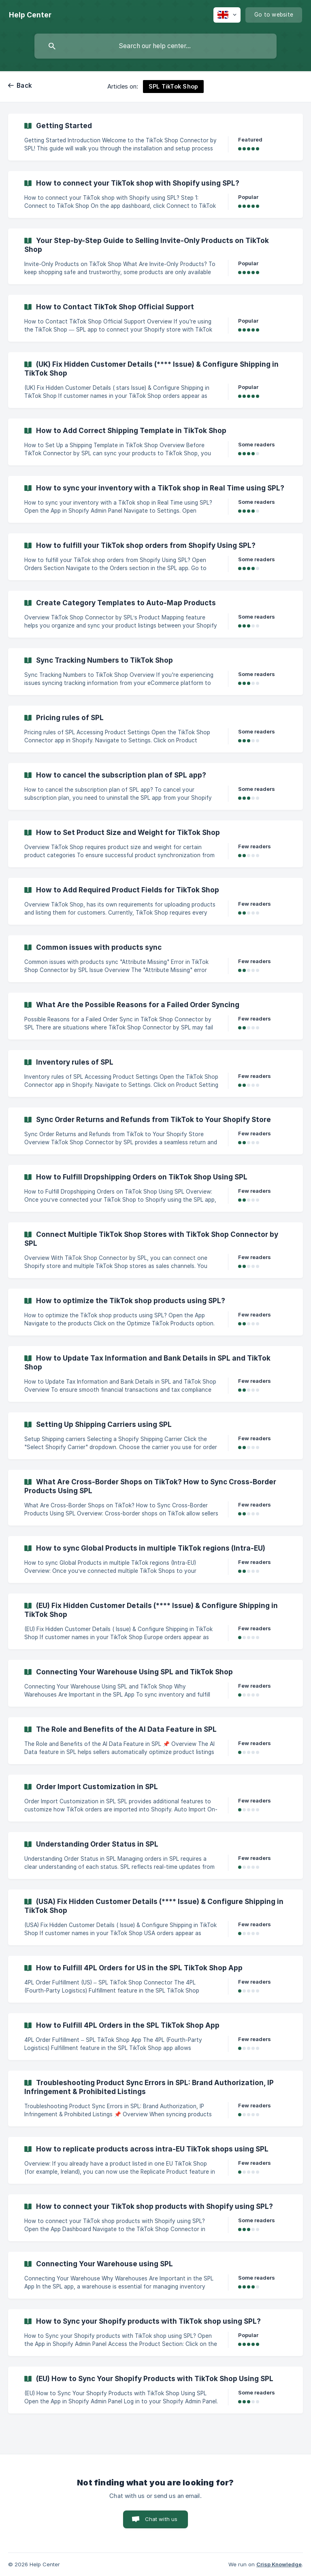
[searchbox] (155, 46)
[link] (155, 137)
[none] (30, 15)
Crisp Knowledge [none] (279, 2564)
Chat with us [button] (161, 2519)
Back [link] (24, 85)
